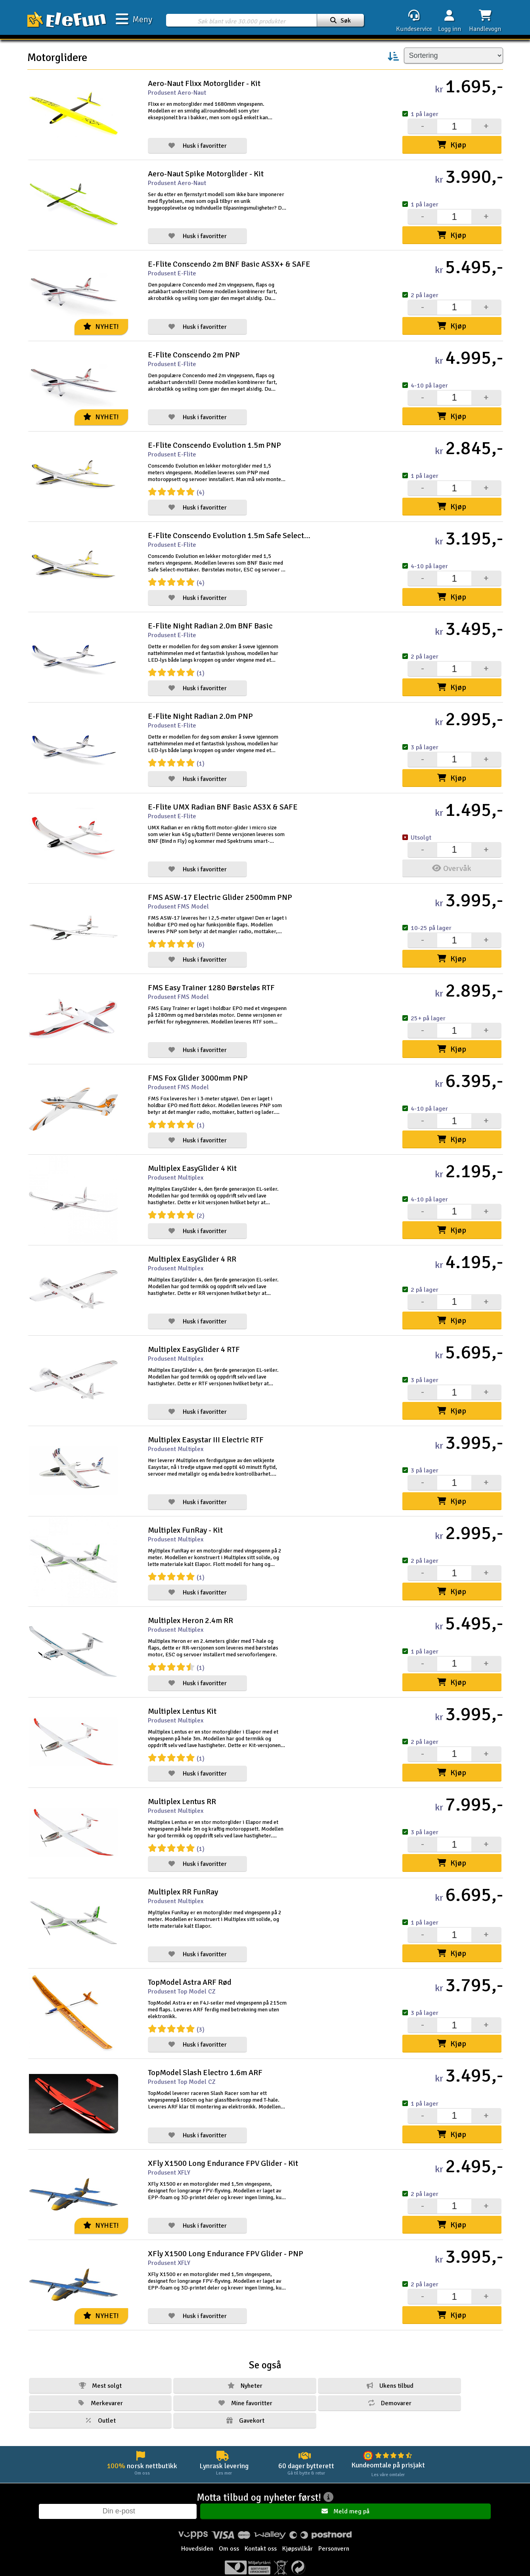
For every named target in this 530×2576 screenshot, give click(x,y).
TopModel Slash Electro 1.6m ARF (205, 2054)
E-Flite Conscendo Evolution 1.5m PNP (214, 442)
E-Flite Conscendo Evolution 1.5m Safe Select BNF (229, 531)
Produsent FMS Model (178, 899)
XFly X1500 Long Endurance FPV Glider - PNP (225, 2233)
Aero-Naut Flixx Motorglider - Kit (204, 83)
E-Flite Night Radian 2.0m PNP (200, 710)
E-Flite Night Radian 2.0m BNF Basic (210, 621)
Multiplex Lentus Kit (182, 1695)
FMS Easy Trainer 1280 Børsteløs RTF (211, 979)
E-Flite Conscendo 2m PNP (194, 352)
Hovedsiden (197, 2535)
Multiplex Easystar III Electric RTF (206, 1427)
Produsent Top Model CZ (182, 1973)
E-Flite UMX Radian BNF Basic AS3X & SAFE (223, 800)
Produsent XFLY (169, 2152)
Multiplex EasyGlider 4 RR (192, 1248)
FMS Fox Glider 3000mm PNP (198, 1068)
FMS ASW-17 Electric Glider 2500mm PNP (220, 889)
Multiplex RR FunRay (183, 1874)
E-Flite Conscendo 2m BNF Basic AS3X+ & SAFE (229, 262)
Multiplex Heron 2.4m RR (190, 1606)
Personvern (333, 2535)
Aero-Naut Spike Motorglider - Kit (206, 173)
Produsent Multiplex (175, 1167)
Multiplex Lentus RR (182, 1785)
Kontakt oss (261, 2535)
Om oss (229, 2535)
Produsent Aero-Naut (177, 93)
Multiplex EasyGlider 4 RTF (194, 1337)
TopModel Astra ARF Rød (190, 1964)
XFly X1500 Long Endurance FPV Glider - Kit (223, 2143)
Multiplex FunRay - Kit (185, 1516)
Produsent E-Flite (172, 272)
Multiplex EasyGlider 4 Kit (192, 1158)
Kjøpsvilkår (297, 2535)
